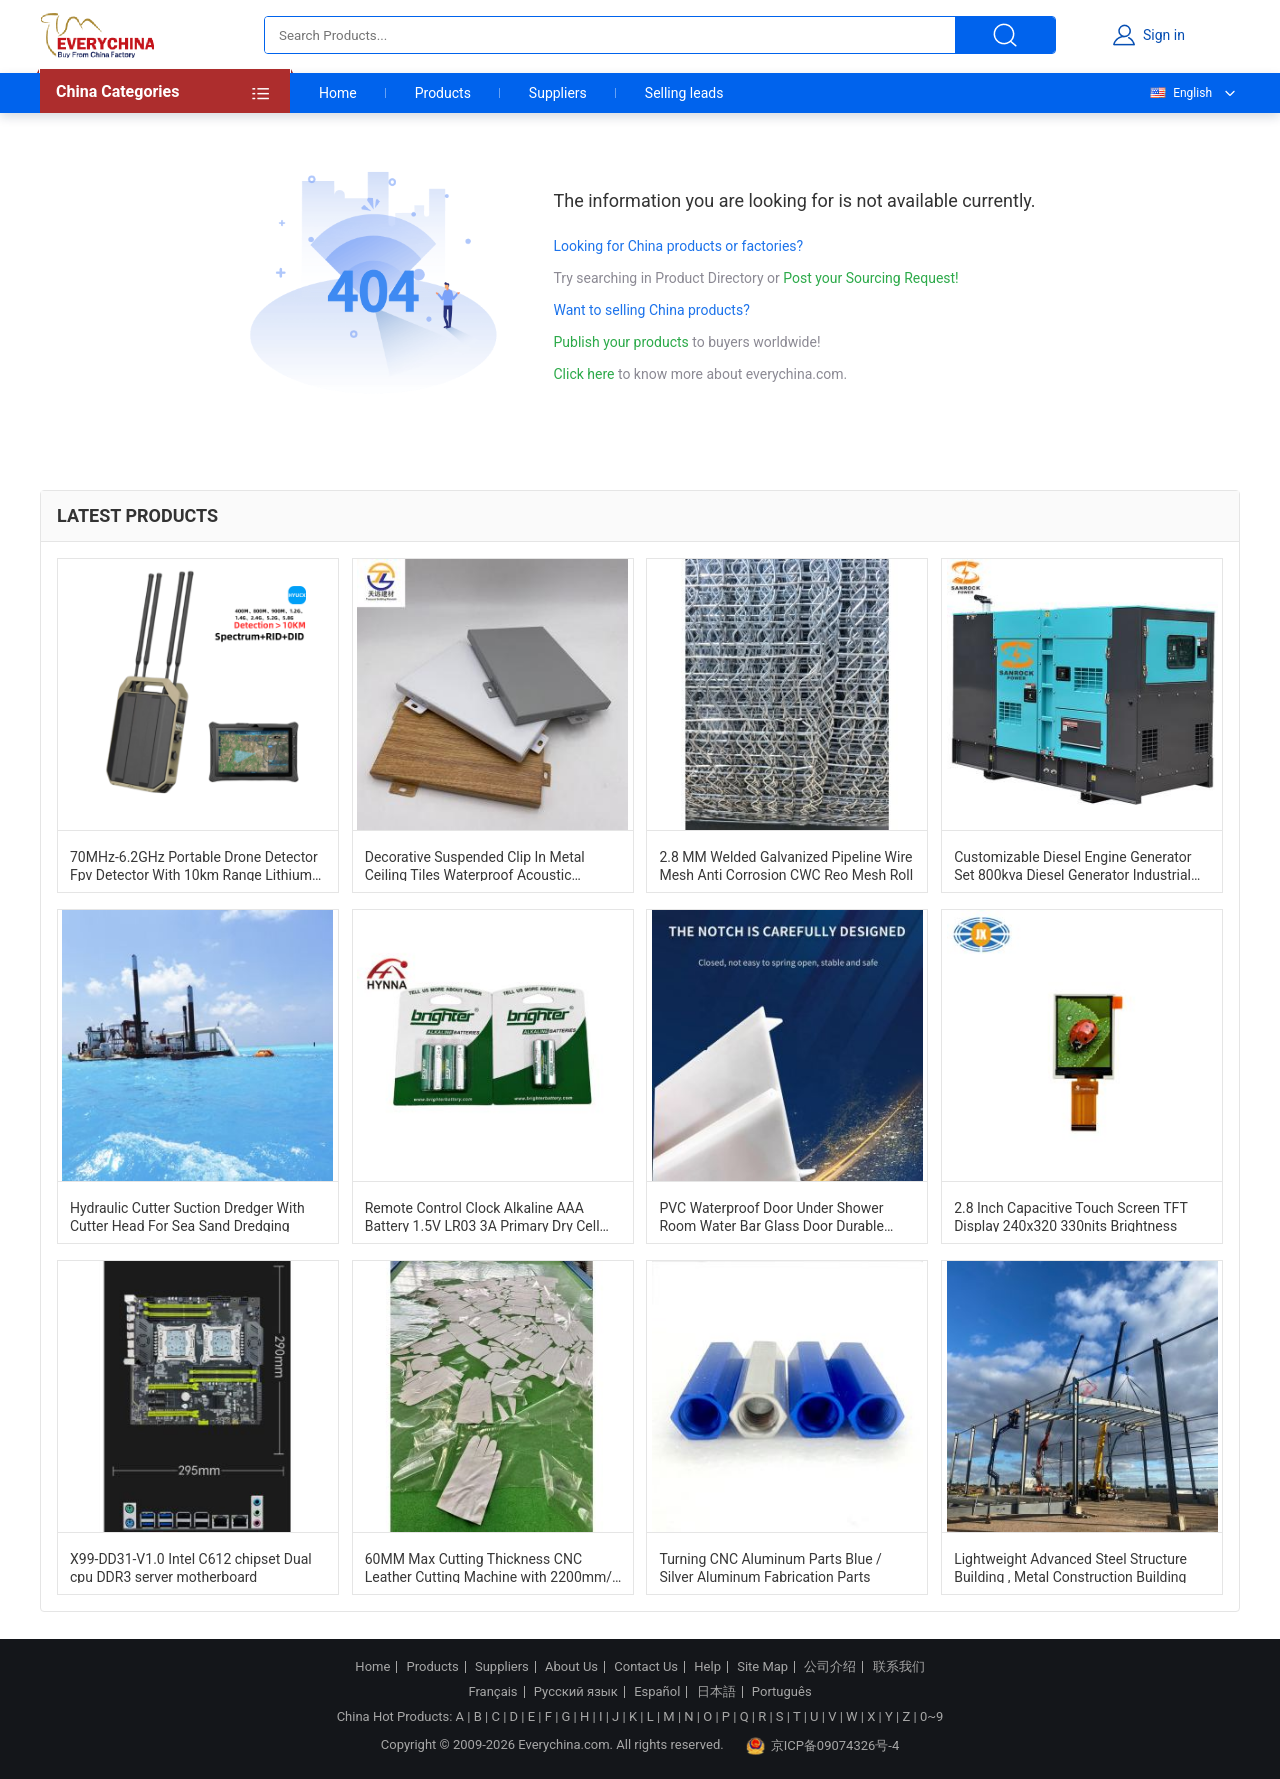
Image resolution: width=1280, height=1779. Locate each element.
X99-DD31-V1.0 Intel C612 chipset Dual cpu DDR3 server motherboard (191, 1567)
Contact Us (646, 1667)
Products (443, 93)
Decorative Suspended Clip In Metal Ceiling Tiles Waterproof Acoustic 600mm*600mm (475, 865)
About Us (571, 1667)
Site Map (762, 1667)
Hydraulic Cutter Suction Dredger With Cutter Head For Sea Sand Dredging (187, 1216)
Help (707, 1667)
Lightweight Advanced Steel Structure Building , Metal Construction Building (1070, 1567)
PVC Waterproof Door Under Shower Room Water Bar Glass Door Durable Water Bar (771, 1216)
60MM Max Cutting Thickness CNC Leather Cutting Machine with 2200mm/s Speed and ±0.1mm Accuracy (492, 1567)
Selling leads (684, 93)
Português (782, 1692)
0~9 (931, 1716)
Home (338, 93)
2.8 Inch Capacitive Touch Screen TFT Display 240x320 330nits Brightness (1070, 1216)
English (1180, 93)
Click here (584, 374)
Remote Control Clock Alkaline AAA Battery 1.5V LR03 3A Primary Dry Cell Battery (482, 1216)
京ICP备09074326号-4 (823, 1746)
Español (657, 1692)
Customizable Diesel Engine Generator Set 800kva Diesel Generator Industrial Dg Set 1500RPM (1072, 865)
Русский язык (576, 1692)
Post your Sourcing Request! (870, 278)
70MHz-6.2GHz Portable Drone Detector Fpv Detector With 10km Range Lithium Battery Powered (194, 865)
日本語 (716, 1692)
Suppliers (558, 93)
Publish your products (623, 342)
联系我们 (899, 1667)
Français (492, 1692)
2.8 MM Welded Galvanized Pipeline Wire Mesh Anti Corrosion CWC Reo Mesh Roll (786, 865)
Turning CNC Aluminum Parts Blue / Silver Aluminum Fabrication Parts (770, 1567)
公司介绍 (830, 1667)
